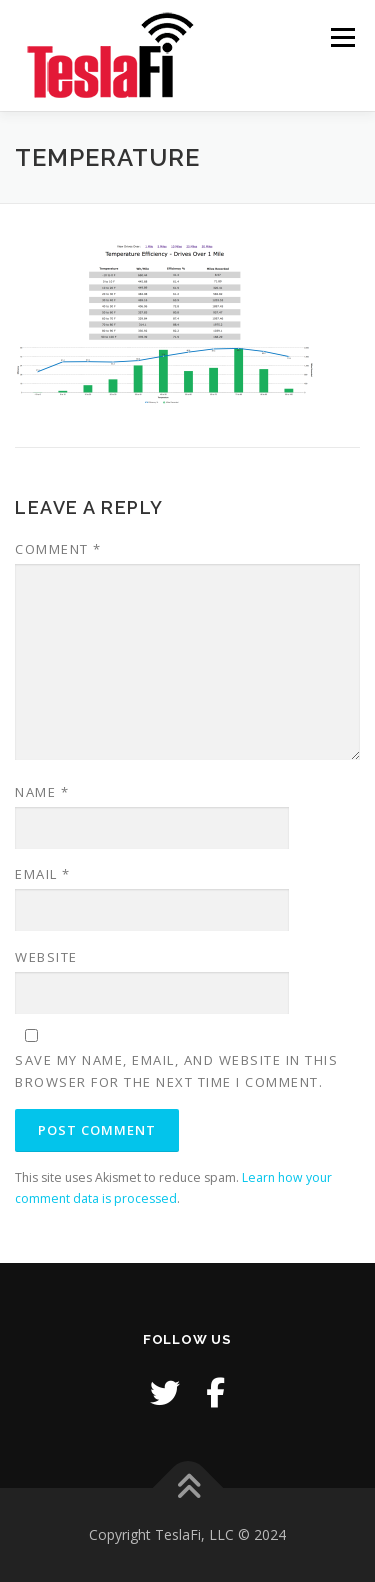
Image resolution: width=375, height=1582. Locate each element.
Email (43, 874)
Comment (58, 549)
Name (42, 792)
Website (46, 957)
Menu (341, 37)
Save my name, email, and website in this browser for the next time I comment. (176, 1071)
